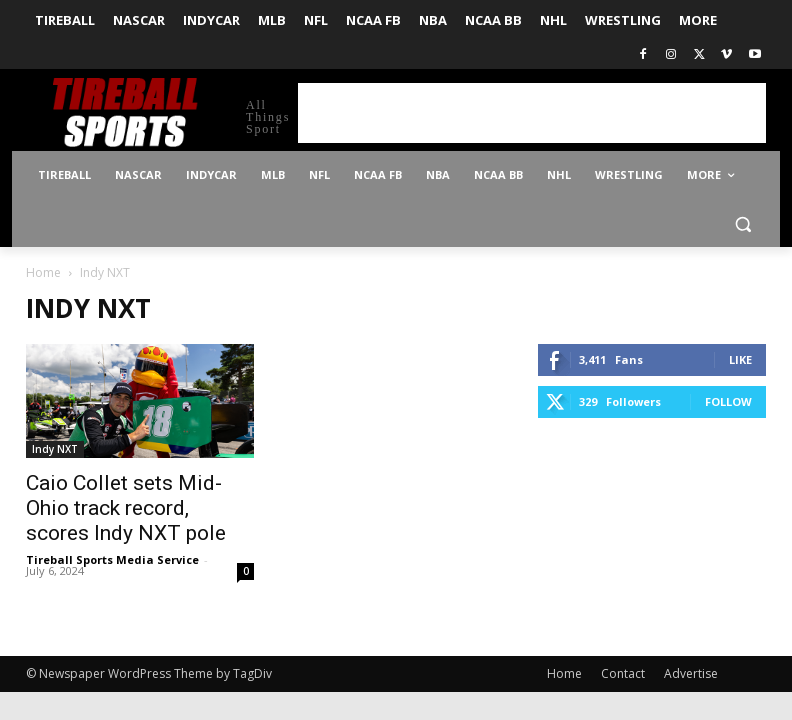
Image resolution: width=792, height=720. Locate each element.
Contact (623, 673)
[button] (742, 223)
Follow (728, 401)
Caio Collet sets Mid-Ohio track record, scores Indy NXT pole (126, 508)
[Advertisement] (532, 113)
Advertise (691, 673)
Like (740, 359)
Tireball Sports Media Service (112, 559)
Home (43, 272)
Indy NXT (55, 449)
